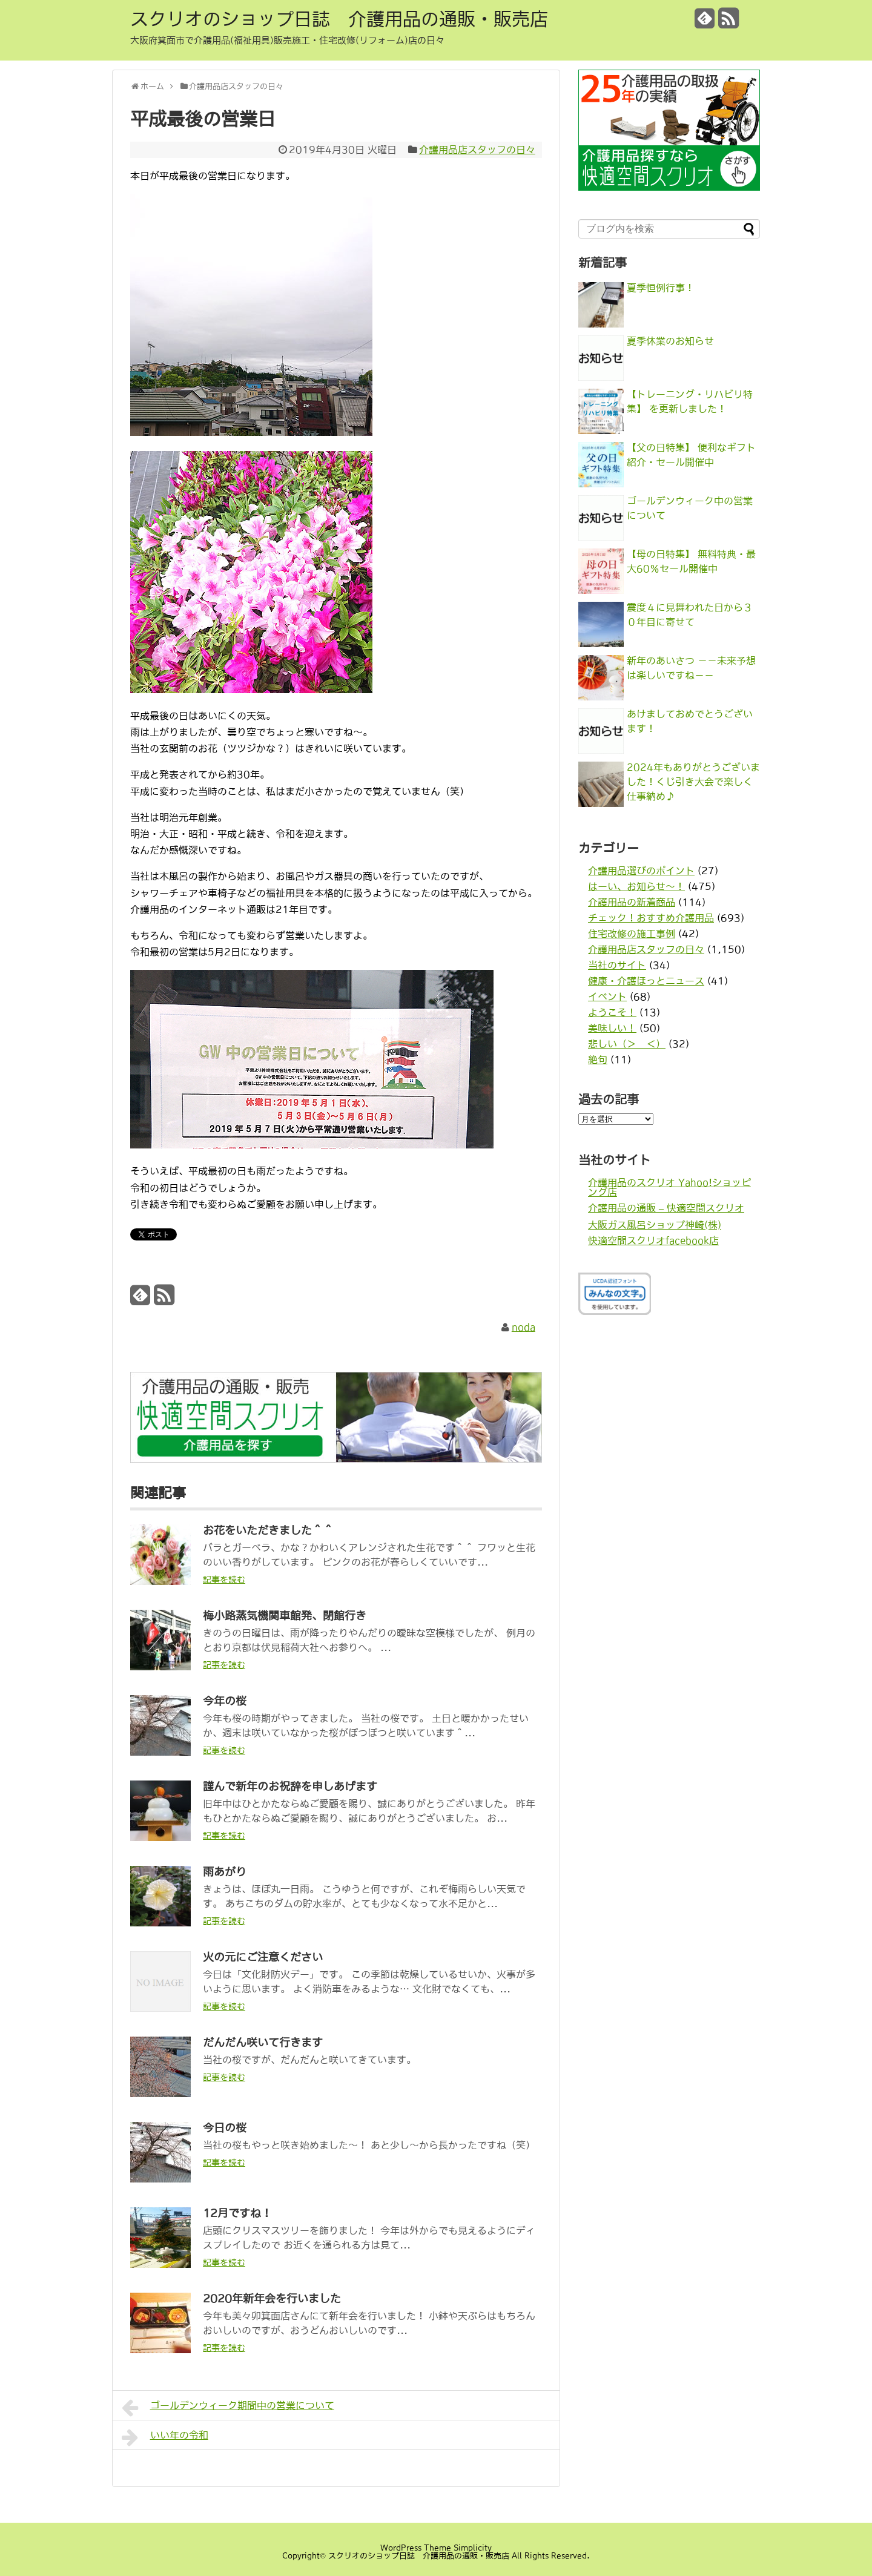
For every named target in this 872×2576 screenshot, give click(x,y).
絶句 (597, 1059)
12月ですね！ (237, 2213)
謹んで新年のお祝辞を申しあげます (290, 1786)
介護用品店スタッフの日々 (477, 149)
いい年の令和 (165, 2437)
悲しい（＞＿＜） (627, 1044)
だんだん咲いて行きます (263, 2042)
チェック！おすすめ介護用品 (651, 918)
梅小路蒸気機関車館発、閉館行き (284, 1615)
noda (523, 1327)
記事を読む (224, 1579)
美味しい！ (612, 1028)
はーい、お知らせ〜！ (636, 886)
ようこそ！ (612, 1012)
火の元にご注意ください (263, 1957)
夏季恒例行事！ (661, 287)
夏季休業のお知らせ (670, 341)
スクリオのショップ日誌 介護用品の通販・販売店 (339, 19)
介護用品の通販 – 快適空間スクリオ (666, 1208)
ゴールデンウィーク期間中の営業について (228, 2407)
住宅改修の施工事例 (631, 933)
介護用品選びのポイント (641, 870)
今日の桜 (224, 2128)
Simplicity (473, 2548)
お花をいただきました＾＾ (268, 1530)
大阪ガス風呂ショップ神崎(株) (654, 1225)
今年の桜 (224, 1701)
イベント (607, 996)
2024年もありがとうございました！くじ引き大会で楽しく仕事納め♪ (693, 781)
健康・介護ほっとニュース (646, 981)
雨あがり (224, 1871)
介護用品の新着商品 (631, 902)
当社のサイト (617, 965)
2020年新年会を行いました (272, 2298)
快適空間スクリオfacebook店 (653, 1240)
